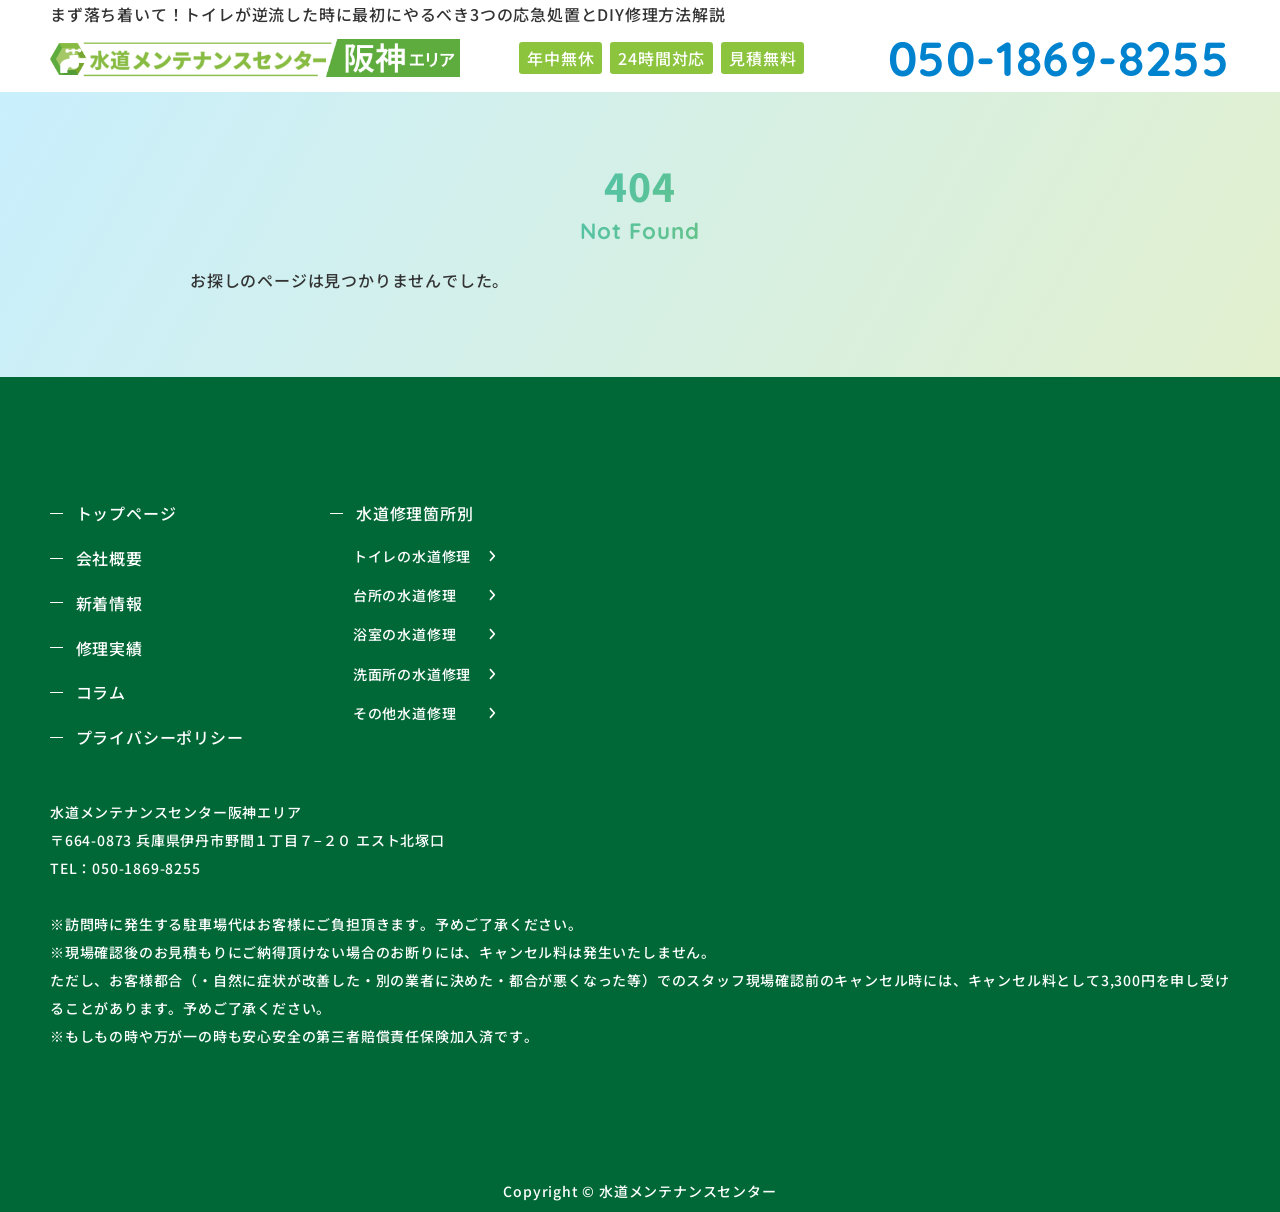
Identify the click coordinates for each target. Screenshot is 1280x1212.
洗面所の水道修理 (412, 674)
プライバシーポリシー (160, 737)
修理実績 (109, 648)
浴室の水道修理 (405, 634)
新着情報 (109, 603)
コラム (101, 692)
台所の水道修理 (405, 595)
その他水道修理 (405, 713)
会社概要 (109, 558)
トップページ (126, 513)
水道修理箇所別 (415, 513)
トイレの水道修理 (412, 556)
